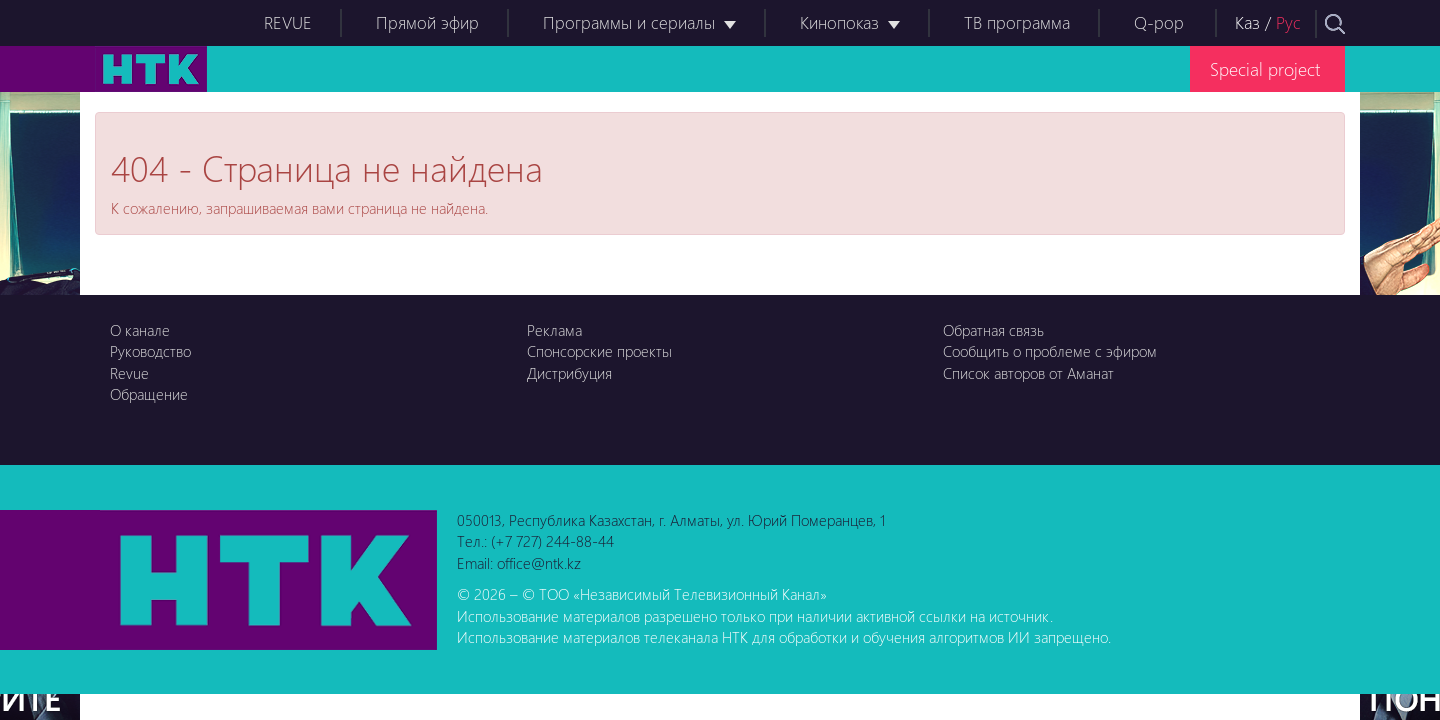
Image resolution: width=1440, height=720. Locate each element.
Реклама (554, 330)
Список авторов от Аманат (1028, 373)
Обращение (149, 394)
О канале (140, 330)
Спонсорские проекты (599, 351)
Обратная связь (993, 330)
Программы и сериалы (629, 22)
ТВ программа (1017, 22)
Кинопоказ (839, 22)
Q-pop (1159, 22)
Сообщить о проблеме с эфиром (1050, 351)
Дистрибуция (569, 373)
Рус (1288, 22)
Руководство (150, 351)
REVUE (288, 22)
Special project (1265, 68)
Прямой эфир (427, 22)
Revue (129, 373)
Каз (1247, 22)
